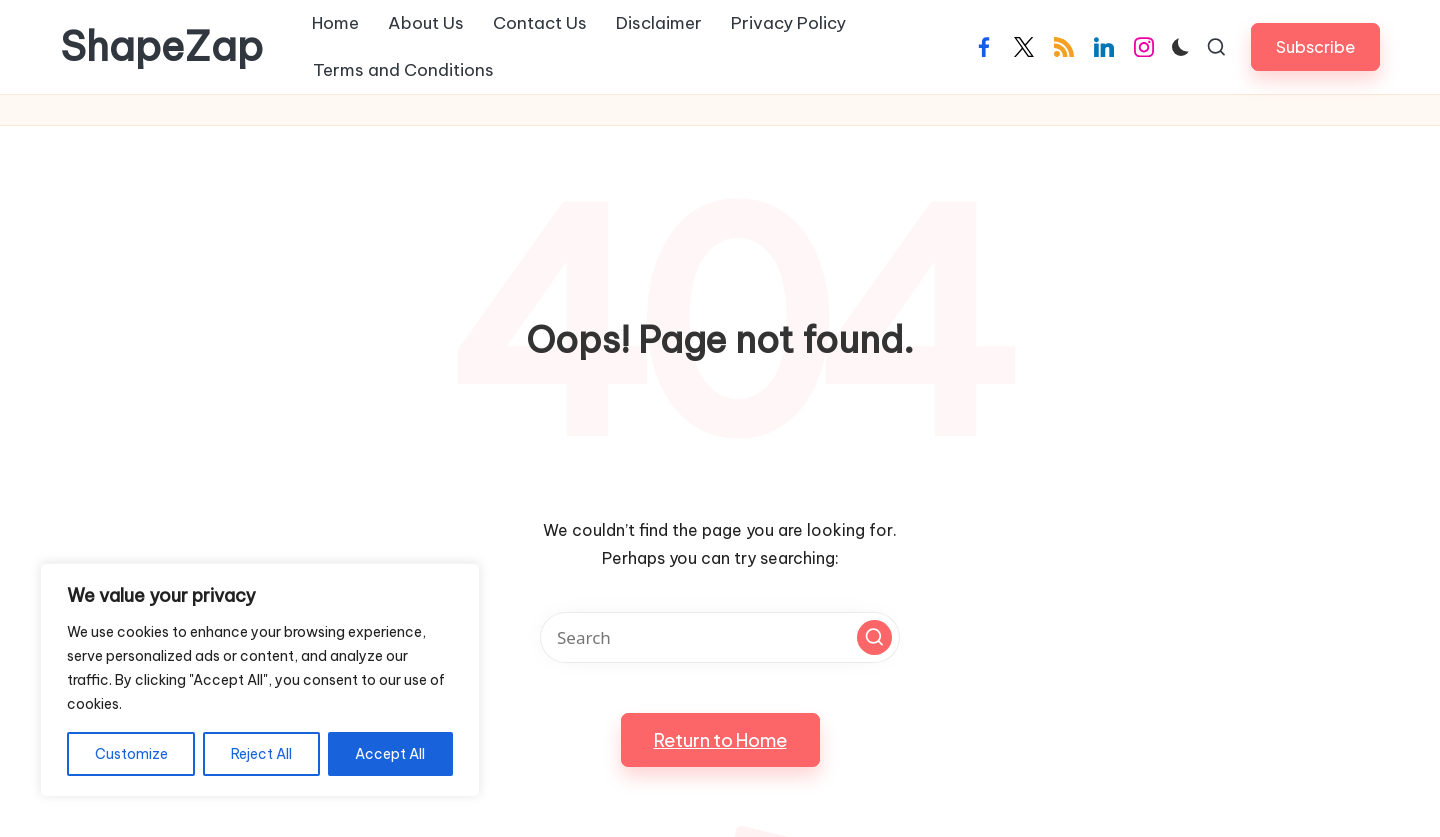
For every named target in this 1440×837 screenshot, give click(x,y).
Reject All (261, 754)
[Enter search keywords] (720, 637)
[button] (1315, 46)
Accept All (390, 754)
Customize (131, 754)
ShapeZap (161, 47)
